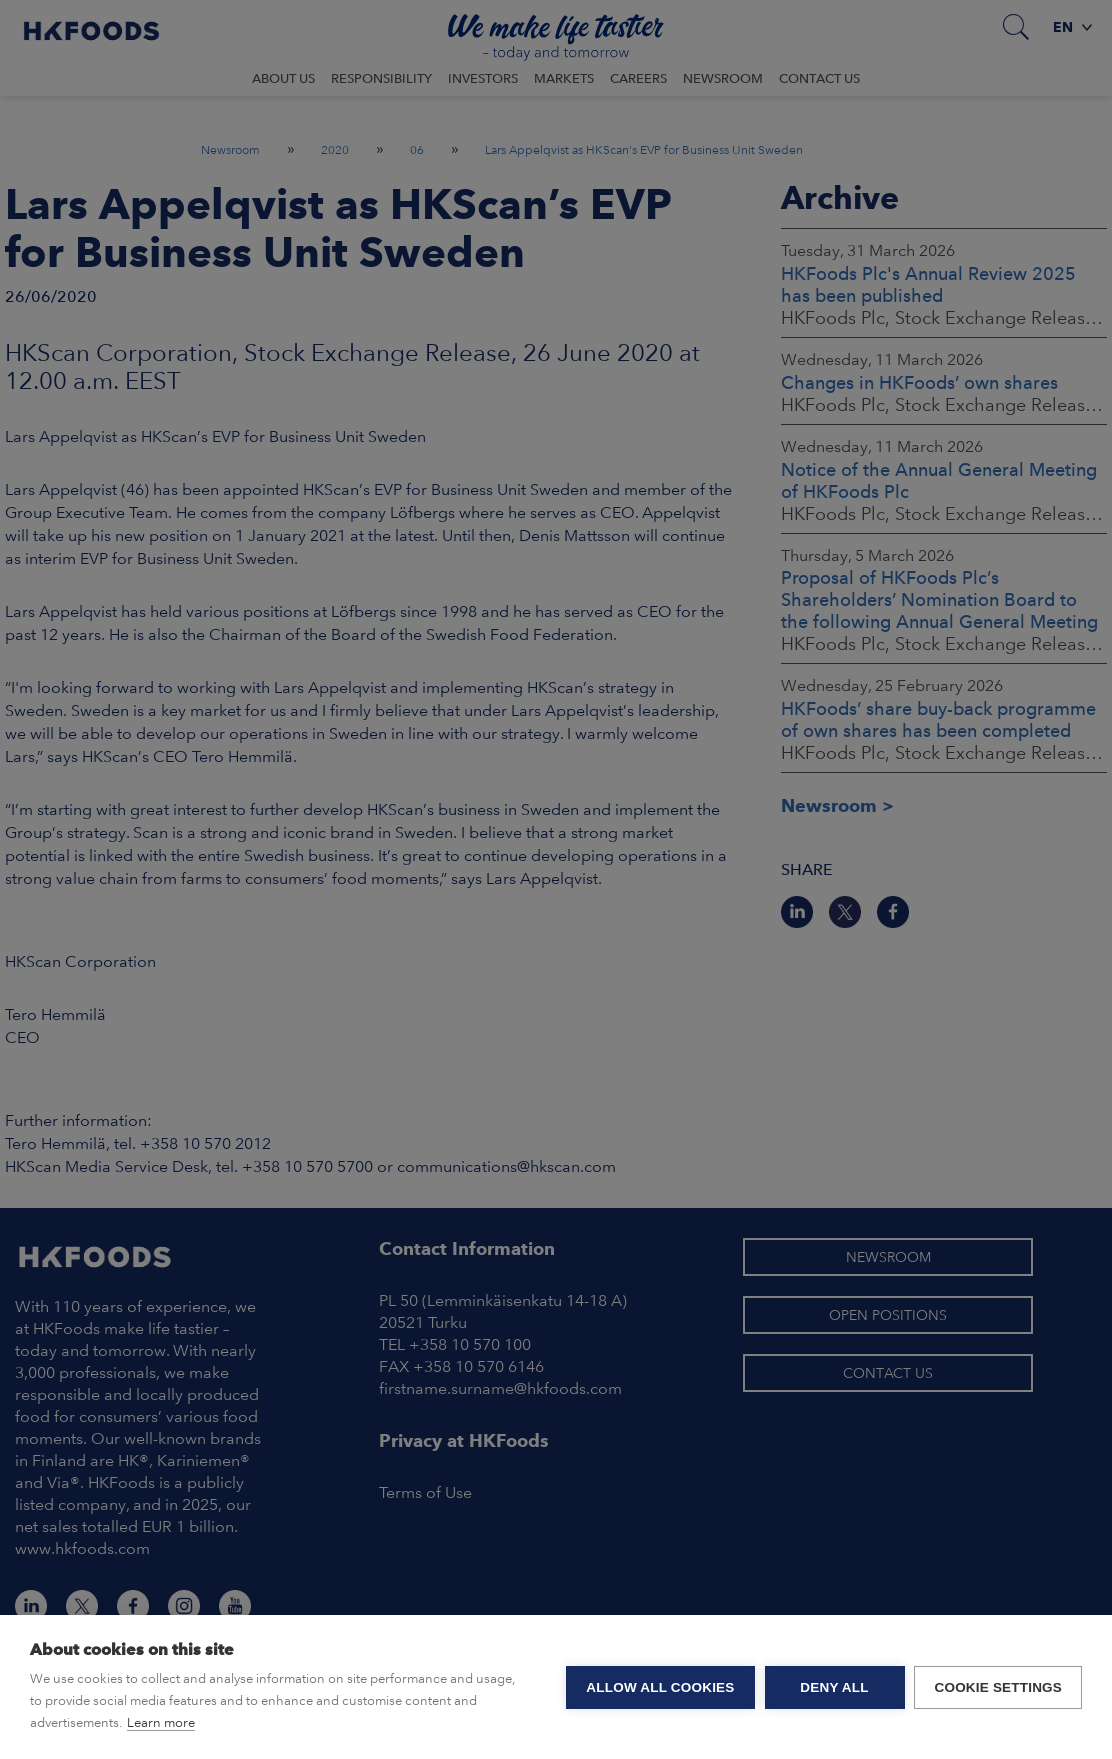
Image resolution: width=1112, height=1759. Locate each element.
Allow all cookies (660, 1687)
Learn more (161, 1722)
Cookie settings (998, 1687)
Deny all (834, 1687)
